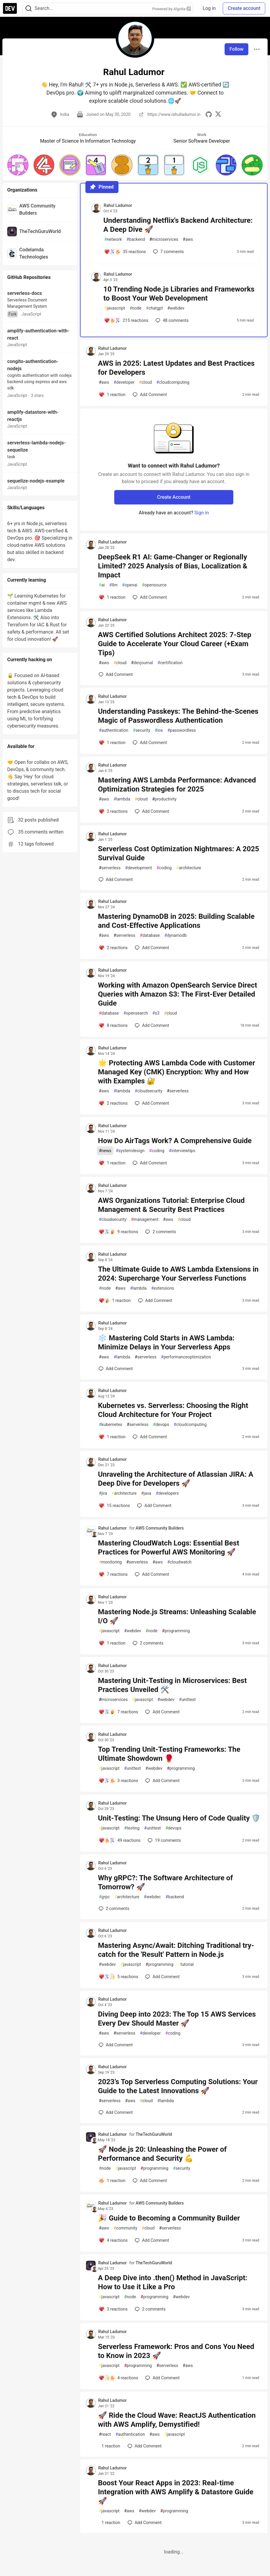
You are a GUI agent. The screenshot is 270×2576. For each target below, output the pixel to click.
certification (170, 663)
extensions (162, 1288)
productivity (164, 799)
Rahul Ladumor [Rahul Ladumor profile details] (118, 205)
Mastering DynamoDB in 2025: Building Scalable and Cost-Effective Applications (176, 921)
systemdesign (130, 1151)
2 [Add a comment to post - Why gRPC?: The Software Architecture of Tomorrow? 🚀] (113, 1908)
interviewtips (182, 1151)
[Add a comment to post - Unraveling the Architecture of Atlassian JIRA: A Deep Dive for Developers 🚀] (114, 1505)
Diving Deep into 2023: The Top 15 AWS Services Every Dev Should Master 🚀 (177, 2018)
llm (113, 585)
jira (103, 1493)
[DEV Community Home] (9, 8)
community (125, 2228)
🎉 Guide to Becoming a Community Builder (169, 2218)
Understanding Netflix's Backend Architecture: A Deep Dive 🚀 (178, 225)
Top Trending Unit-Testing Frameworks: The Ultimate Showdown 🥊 (169, 1754)
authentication (113, 730)
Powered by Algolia (171, 9)
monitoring (110, 1562)
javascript (114, 308)
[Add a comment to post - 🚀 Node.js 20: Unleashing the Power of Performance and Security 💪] (112, 2180)
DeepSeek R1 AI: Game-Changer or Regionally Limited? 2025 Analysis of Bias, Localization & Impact (172, 566)
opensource (154, 585)
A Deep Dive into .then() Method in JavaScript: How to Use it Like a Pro (172, 2282)
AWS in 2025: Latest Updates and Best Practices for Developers (176, 368)
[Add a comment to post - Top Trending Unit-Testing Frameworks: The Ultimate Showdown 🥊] (118, 1780)
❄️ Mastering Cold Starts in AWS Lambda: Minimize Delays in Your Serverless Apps (166, 1342)
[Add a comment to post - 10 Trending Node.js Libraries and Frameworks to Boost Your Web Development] (126, 320)
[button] (18, 165)
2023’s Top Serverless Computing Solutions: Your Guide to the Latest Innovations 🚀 (178, 2086)
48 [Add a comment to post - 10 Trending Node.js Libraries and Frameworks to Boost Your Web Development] (171, 320)
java (146, 1493)
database (150, 935)
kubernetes (110, 1424)
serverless (110, 868)
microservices (163, 239)
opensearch (135, 1013)
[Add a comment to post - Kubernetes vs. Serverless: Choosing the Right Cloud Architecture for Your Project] (112, 1436)
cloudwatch (179, 1562)
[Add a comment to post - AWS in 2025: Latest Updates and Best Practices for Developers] (112, 394)
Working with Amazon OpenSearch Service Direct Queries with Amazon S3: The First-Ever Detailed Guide (177, 994)
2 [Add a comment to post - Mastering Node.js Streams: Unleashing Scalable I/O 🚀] (147, 1643)
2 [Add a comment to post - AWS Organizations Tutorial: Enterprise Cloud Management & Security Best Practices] (160, 1231)
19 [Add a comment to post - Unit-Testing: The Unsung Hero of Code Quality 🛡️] (163, 1840)
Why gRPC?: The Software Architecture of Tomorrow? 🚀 (165, 1882)
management (144, 1219)
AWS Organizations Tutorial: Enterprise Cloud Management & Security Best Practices (171, 1205)
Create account (244, 8)
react (105, 2434)
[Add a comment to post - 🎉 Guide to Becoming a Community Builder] (113, 2240)
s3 (156, 1013)
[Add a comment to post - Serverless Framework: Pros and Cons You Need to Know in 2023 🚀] (118, 2377)
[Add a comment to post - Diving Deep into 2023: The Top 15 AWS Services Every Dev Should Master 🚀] (116, 2045)
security (141, 730)
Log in (209, 8)
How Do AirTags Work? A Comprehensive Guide (175, 1141)
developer (124, 382)
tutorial (186, 1964)
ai (102, 585)
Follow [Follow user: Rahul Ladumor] (236, 49)
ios (159, 730)
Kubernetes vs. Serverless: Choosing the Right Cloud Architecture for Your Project (173, 1410)
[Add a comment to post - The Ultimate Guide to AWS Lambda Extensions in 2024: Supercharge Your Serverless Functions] (114, 1300)
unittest (187, 1700)
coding (164, 868)
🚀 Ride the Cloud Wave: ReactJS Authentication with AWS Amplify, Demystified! (177, 2420)
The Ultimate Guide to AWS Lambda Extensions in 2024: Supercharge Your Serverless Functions (178, 1273)
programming (176, 1631)
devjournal (142, 663)
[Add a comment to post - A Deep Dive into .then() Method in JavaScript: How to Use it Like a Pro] (113, 2309)
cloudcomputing (172, 382)
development (138, 868)
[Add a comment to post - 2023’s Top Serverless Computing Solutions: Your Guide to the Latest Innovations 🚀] (116, 2112)
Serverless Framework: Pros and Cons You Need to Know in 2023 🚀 (176, 2351)
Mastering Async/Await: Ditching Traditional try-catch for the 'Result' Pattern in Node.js (176, 1950)
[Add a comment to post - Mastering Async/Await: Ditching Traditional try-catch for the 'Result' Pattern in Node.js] (118, 1976)
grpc (104, 1897)
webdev (175, 308)
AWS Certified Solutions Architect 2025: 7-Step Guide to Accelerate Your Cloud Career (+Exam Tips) (174, 644)
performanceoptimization (186, 1357)
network (113, 239)
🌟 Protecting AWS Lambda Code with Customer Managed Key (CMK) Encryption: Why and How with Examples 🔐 (176, 1072)
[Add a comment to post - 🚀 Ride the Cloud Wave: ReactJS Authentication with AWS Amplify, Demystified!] (109, 2446)
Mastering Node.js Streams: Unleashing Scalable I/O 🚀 (177, 1616)
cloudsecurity (148, 1091)
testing (132, 1828)
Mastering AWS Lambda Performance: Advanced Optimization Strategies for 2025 (177, 784)
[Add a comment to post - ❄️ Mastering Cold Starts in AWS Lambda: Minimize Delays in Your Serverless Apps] (116, 1368)
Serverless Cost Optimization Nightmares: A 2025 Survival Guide (178, 853)
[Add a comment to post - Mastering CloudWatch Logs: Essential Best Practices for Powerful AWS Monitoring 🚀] (113, 1574)
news (105, 1151)
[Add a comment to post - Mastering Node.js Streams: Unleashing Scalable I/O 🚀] (112, 1643)
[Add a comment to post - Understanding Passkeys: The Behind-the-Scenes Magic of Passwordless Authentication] (112, 742)
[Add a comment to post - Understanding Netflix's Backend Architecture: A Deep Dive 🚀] (125, 251)
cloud (145, 382)
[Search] (29, 8)
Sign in (202, 513)
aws (188, 239)
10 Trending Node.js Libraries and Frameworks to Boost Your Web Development (179, 293)
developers (167, 1493)
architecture (188, 868)
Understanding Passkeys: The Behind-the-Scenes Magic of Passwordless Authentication (178, 716)
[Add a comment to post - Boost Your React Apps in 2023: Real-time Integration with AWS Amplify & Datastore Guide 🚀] (109, 2522)
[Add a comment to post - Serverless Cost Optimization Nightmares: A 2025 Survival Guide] (116, 879)
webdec (152, 1897)
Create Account (174, 497)
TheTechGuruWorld (154, 2134)
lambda (122, 799)
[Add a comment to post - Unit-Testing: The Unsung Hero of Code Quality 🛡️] (119, 1840)
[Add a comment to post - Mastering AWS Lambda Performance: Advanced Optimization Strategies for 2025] (113, 811)
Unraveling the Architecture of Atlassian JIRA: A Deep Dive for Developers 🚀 (175, 1479)
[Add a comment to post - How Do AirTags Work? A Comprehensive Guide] (112, 1163)
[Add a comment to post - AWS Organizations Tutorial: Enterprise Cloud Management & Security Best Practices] (118, 1231)
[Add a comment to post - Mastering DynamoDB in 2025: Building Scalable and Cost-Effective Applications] (113, 947)
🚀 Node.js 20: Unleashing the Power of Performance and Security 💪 (162, 2154)
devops (161, 1424)
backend (135, 239)
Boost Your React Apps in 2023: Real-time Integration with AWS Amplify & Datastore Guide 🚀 (175, 2492)
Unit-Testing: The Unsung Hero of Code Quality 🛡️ (179, 1818)
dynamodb (175, 935)
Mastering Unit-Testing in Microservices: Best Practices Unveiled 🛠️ (172, 1685)
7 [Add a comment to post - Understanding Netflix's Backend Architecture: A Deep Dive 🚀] (168, 251)
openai (129, 585)
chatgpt (154, 308)
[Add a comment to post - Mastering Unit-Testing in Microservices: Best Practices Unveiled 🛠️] (118, 1711)
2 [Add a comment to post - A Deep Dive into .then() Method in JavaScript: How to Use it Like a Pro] (149, 2309)
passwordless (181, 730)
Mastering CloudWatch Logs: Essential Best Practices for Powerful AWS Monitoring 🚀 (168, 1547)
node (136, 308)
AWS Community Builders (160, 1528)
